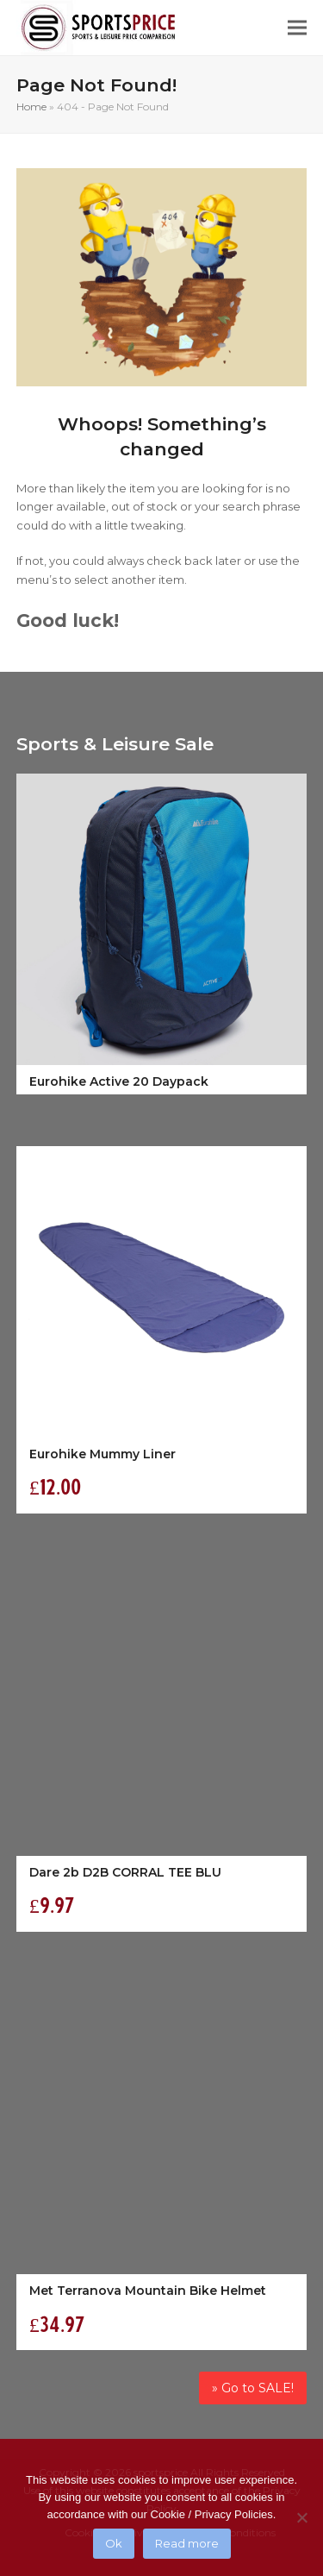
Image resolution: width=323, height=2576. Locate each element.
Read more (187, 2543)
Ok (113, 2543)
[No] (301, 2517)
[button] (297, 28)
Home (31, 106)
